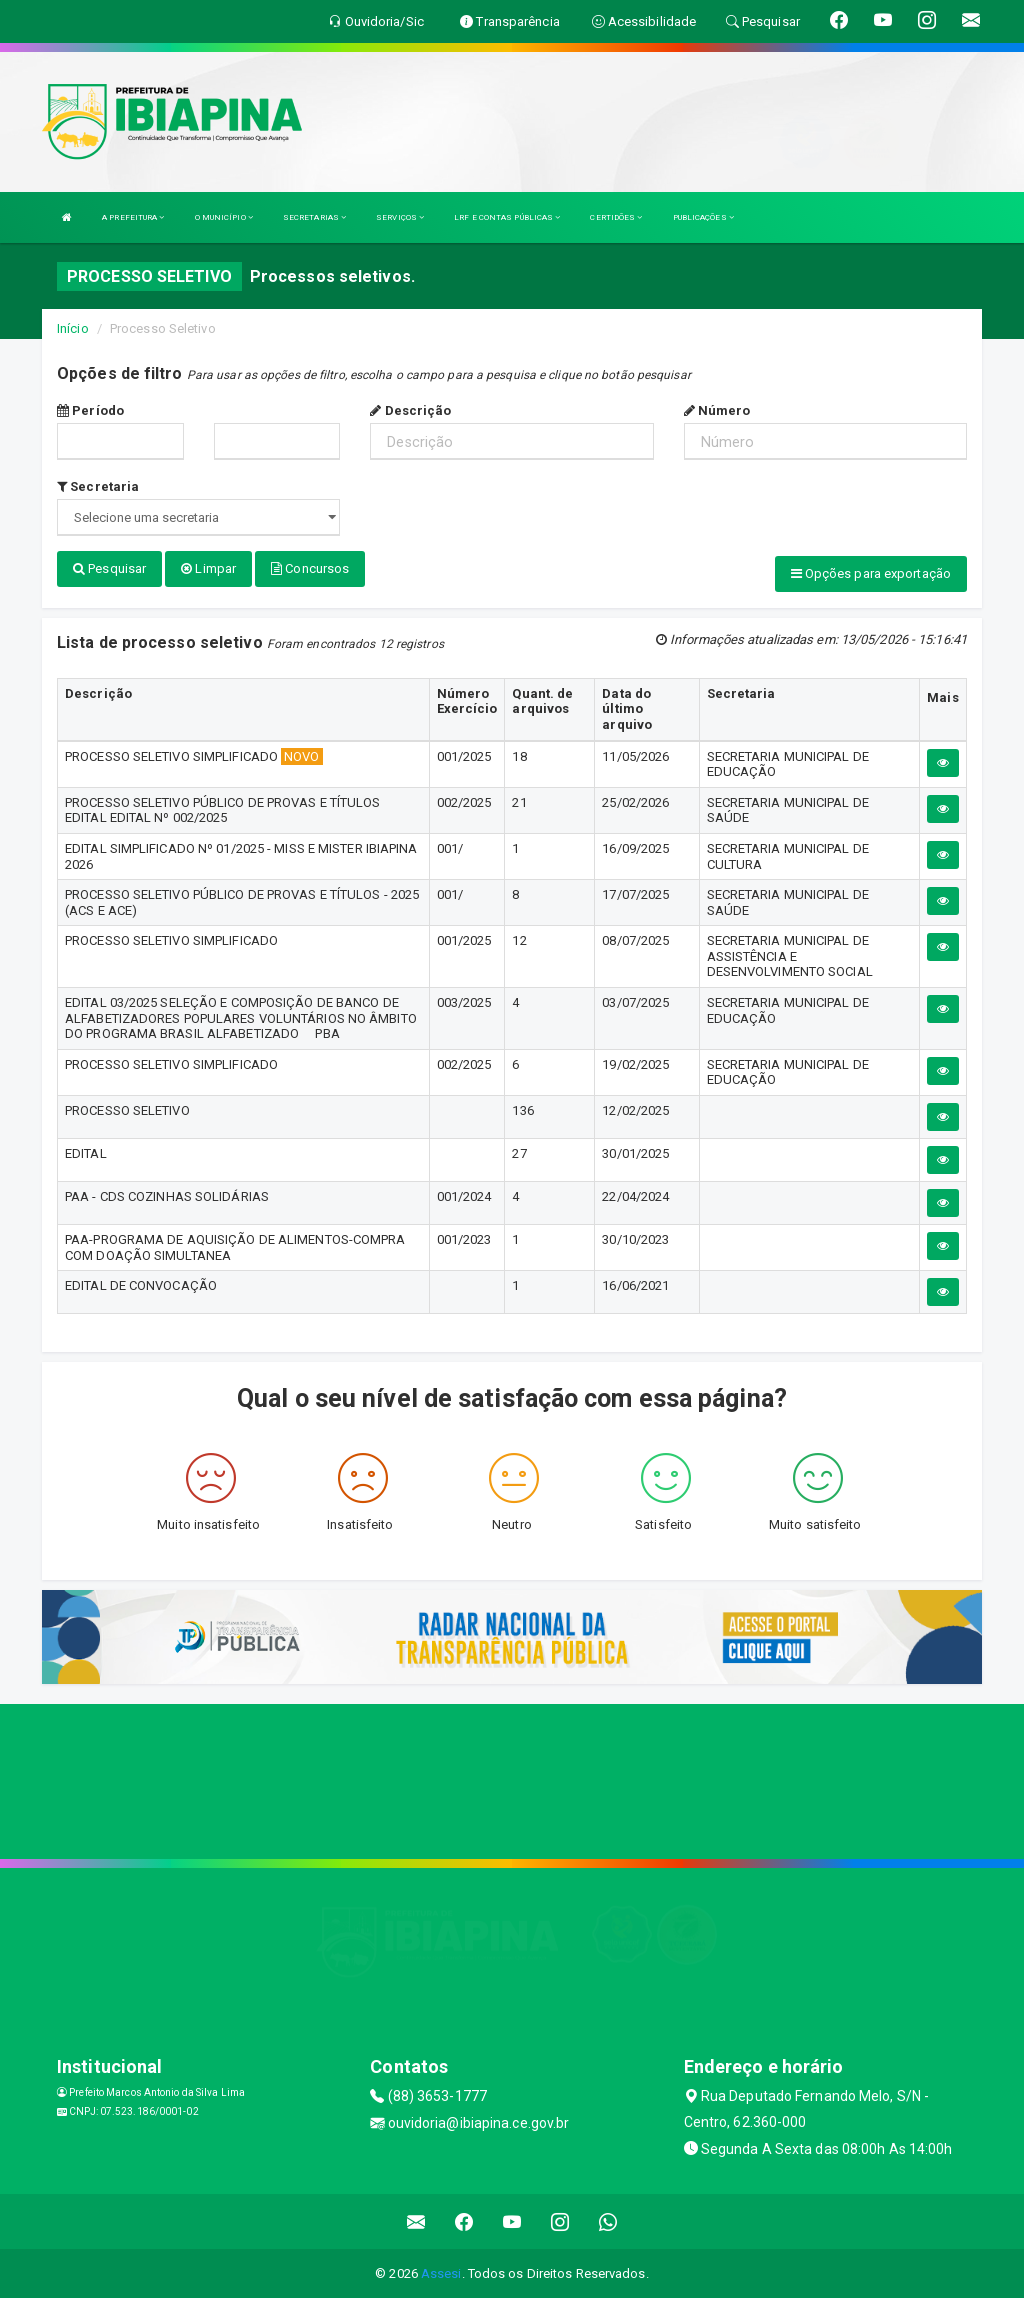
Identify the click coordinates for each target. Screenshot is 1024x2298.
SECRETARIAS (314, 217)
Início (73, 328)
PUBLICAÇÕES (703, 217)
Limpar (208, 568)
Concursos (310, 568)
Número (717, 410)
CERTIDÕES (616, 217)
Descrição (410, 410)
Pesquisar (109, 568)
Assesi (441, 2272)
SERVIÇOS (400, 217)
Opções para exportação (871, 573)
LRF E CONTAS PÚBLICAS (507, 217)
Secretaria (98, 486)
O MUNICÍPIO (224, 217)
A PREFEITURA (133, 217)
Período (90, 410)
